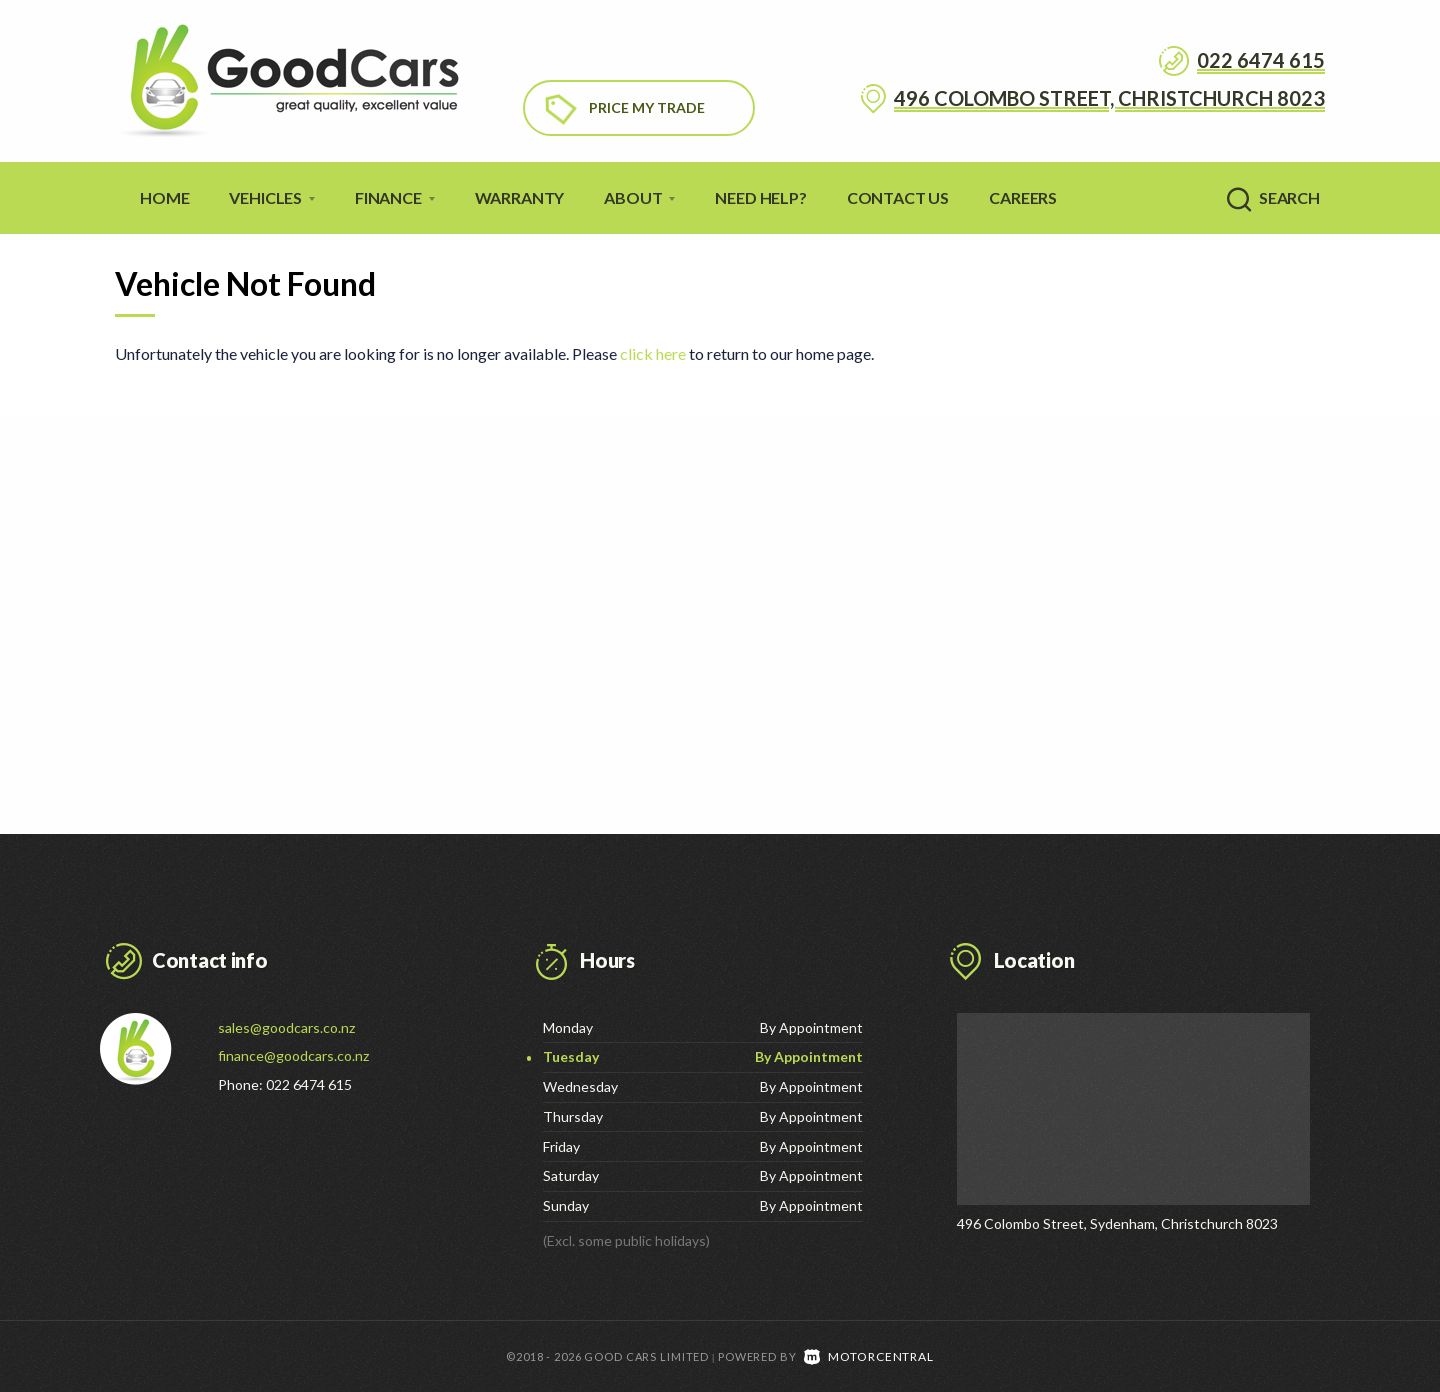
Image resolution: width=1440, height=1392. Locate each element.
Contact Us (898, 197)
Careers (1023, 197)
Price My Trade (647, 107)
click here (653, 353)
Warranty (520, 197)
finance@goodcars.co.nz (293, 1055)
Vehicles (272, 197)
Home (164, 197)
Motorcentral (869, 1355)
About (639, 197)
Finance (395, 197)
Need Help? (760, 197)
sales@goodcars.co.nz (286, 1027)
